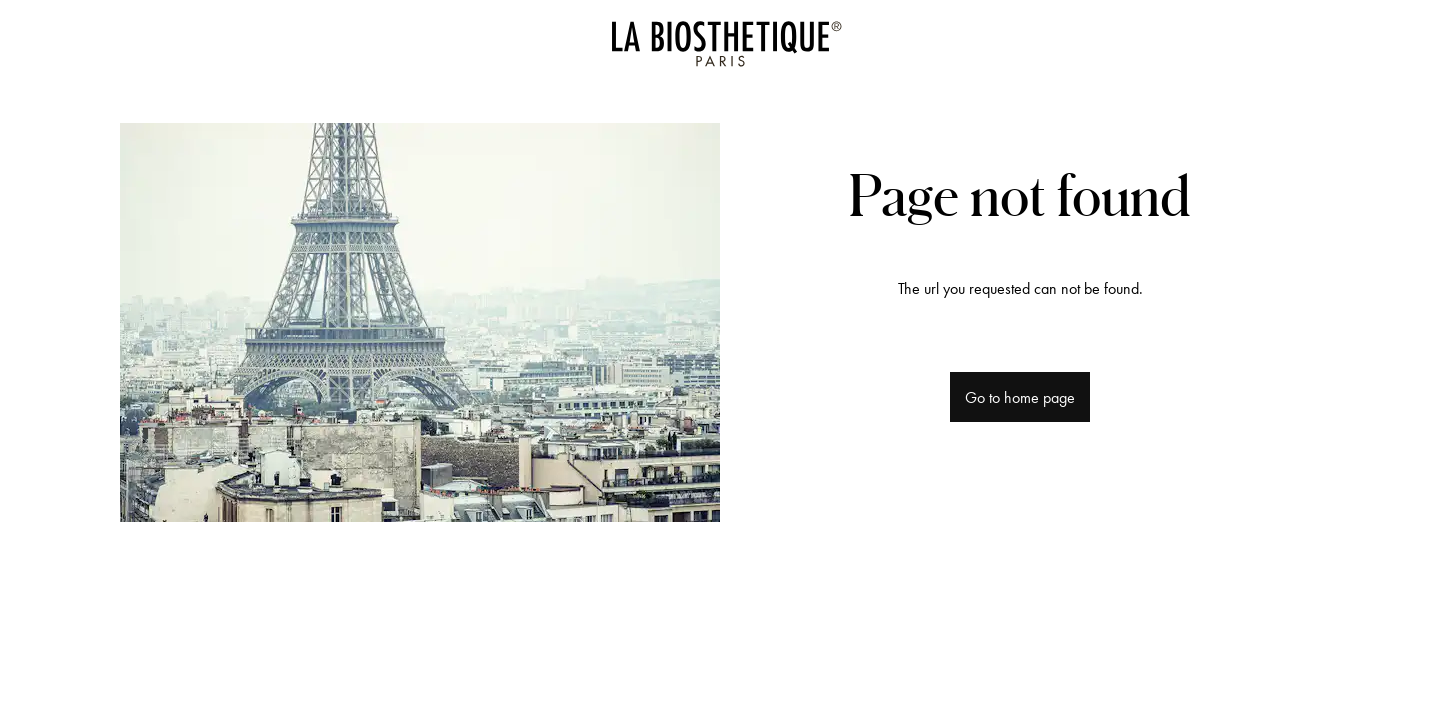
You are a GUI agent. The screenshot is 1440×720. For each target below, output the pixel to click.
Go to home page (1020, 397)
